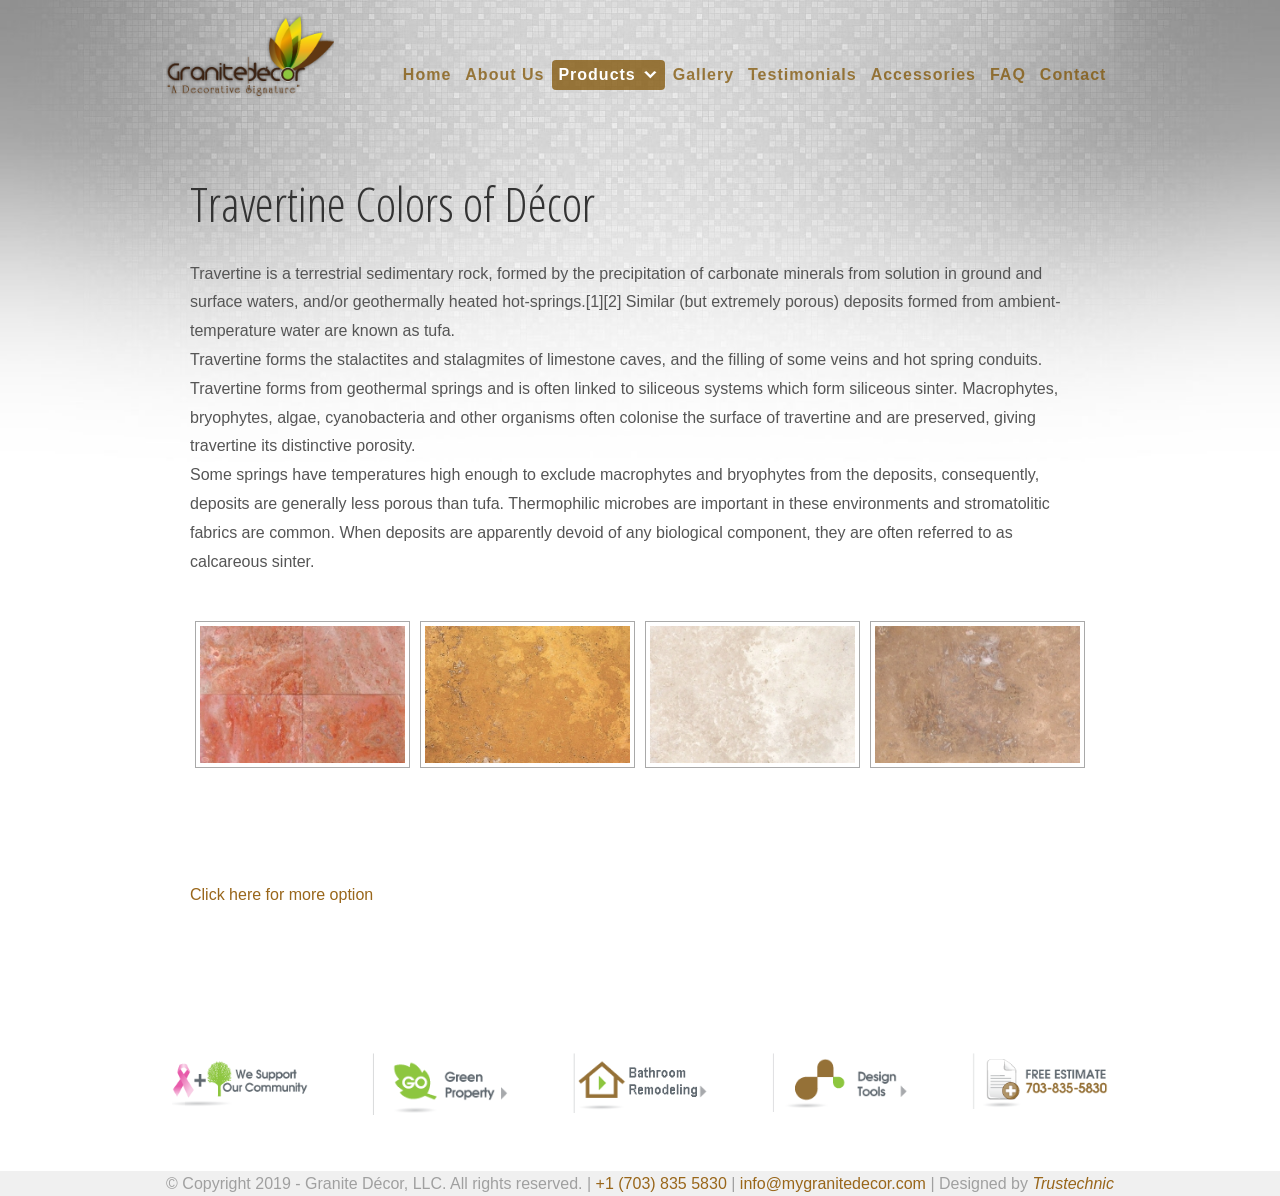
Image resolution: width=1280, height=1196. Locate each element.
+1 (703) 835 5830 (661, 1183)
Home (427, 74)
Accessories (923, 74)
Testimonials (802, 74)
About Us (504, 74)
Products (596, 74)
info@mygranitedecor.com (833, 1183)
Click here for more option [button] (281, 894)
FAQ (1008, 74)
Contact (1073, 74)
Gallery (703, 74)
